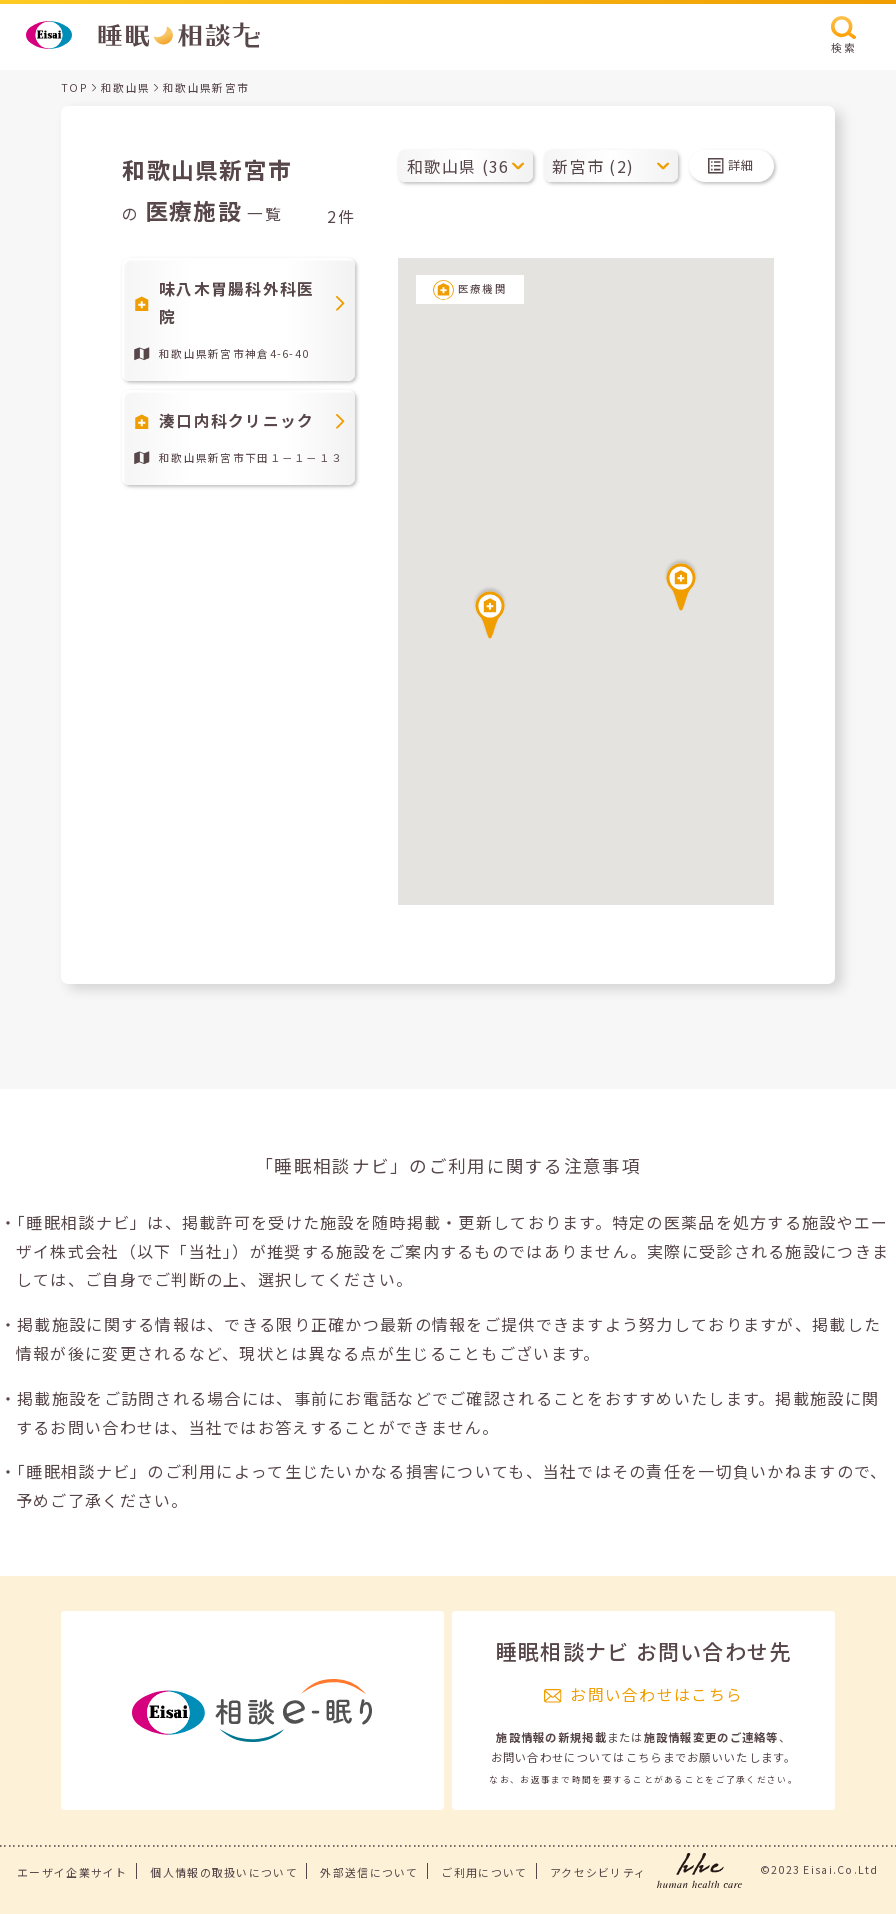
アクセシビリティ (598, 1872)
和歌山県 (125, 87)
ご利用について (484, 1872)
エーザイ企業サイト (72, 1872)
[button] (490, 612)
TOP (74, 87)
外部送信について (369, 1872)
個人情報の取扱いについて (223, 1872)
